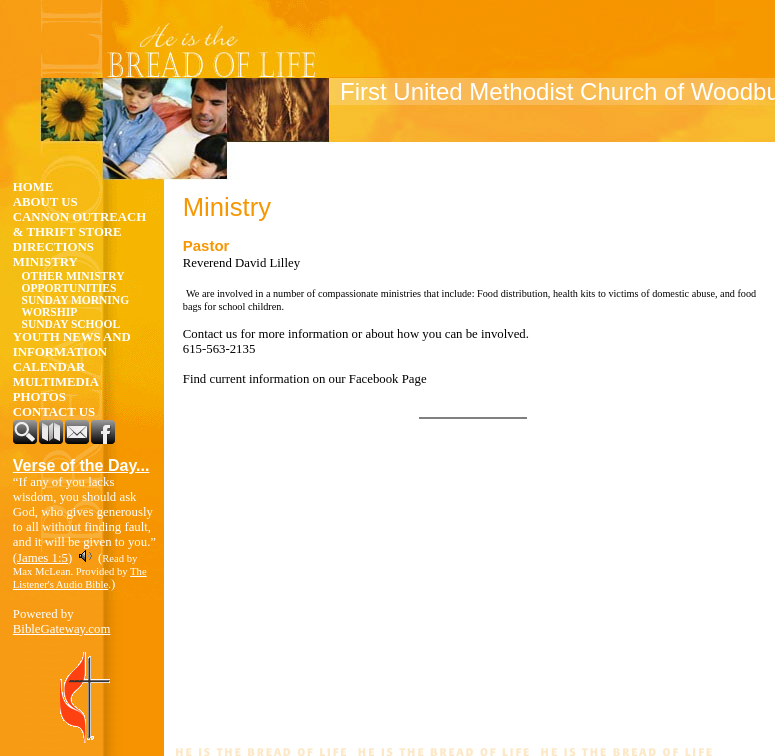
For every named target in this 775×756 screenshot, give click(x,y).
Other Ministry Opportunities (73, 282)
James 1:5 (42, 558)
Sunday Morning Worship (76, 306)
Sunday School (71, 324)
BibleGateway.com (62, 629)
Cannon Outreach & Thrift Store (79, 224)
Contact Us (54, 412)
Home (33, 187)
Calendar (49, 367)
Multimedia (56, 382)
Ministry (45, 262)
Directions (53, 247)
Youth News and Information (72, 344)
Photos (39, 397)
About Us (45, 202)
